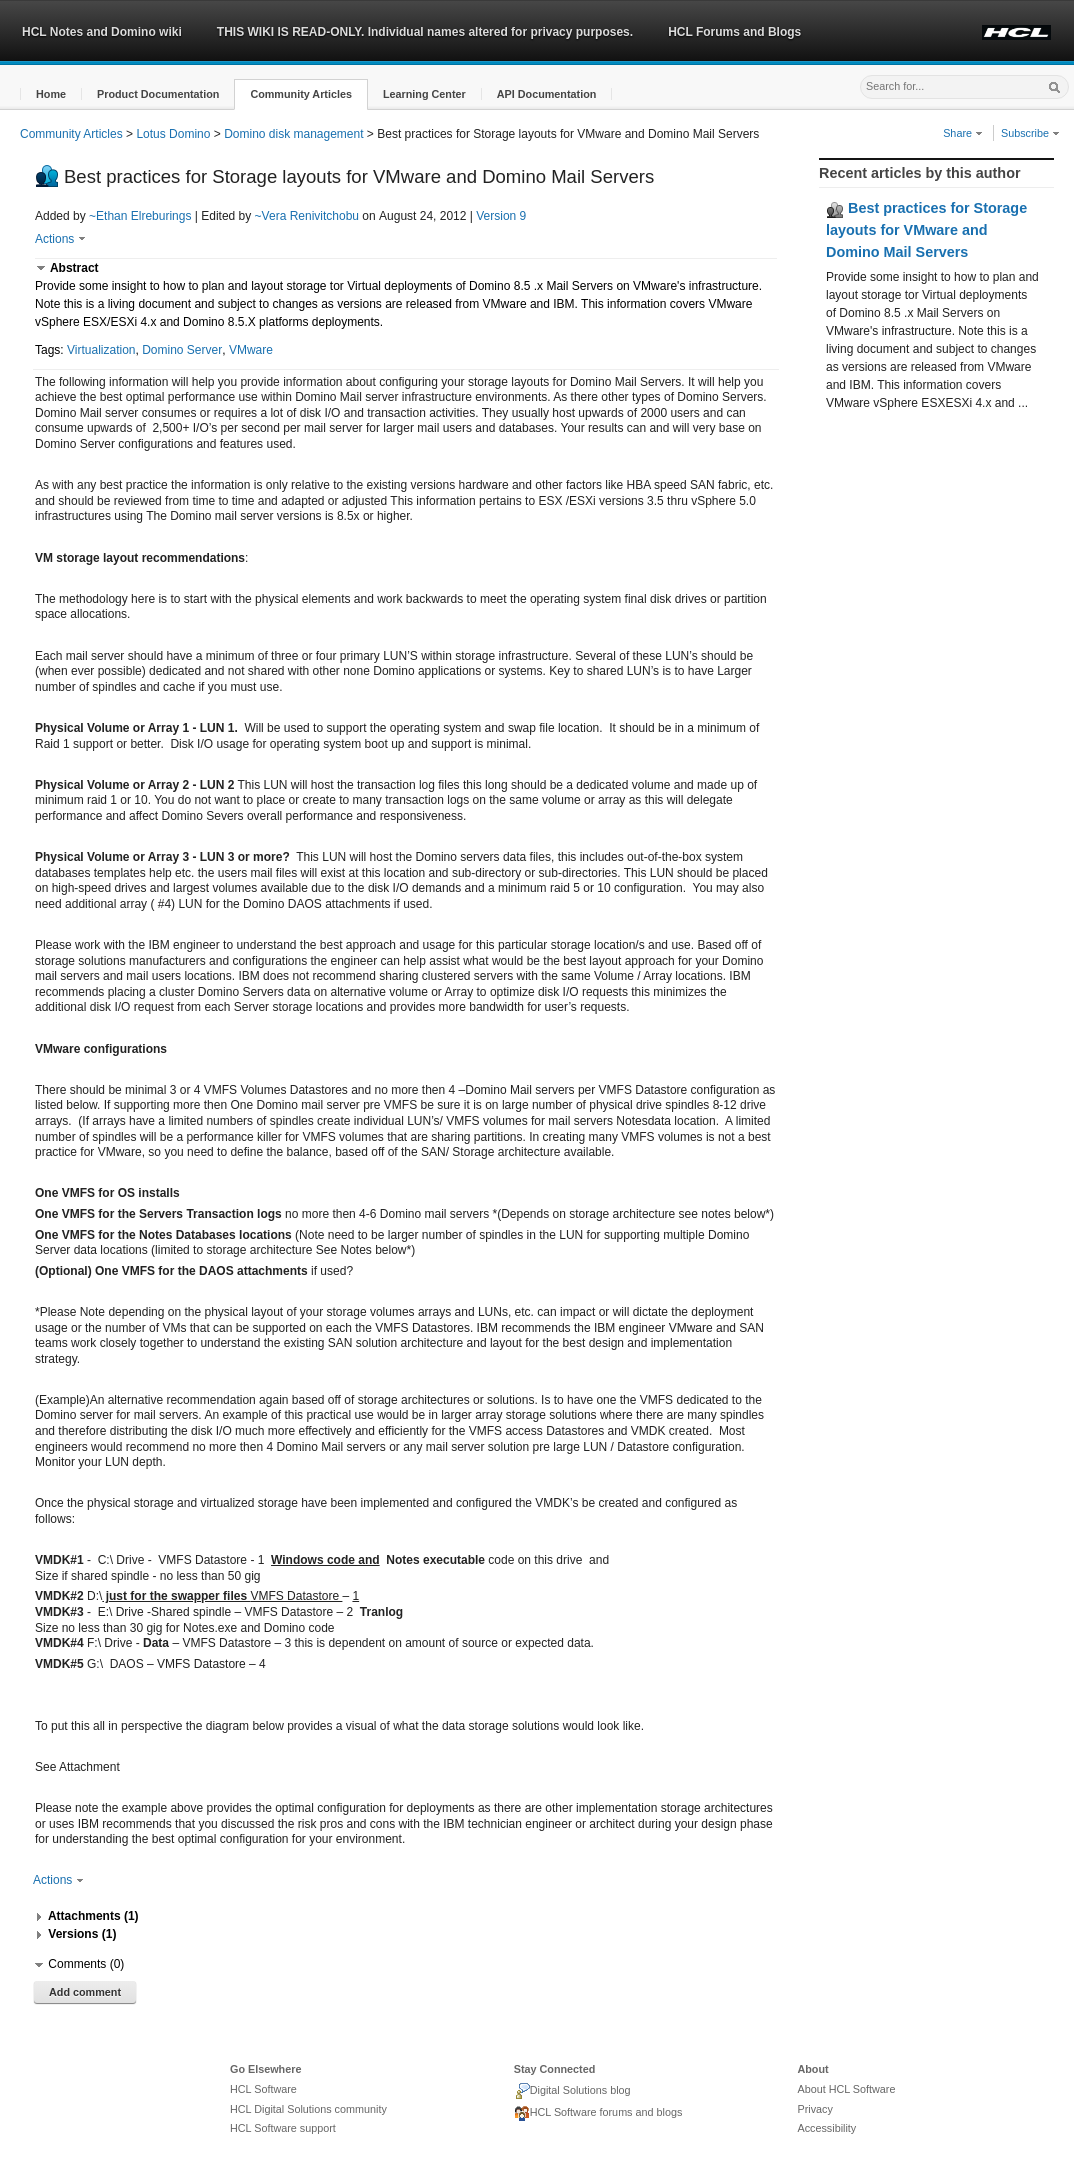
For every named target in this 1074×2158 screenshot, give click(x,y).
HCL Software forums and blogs (598, 2114)
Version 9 (501, 216)
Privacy (814, 2109)
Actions (60, 239)
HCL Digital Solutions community (308, 2109)
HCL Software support (283, 2128)
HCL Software (263, 2089)
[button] (51, 94)
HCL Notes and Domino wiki (102, 32)
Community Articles (71, 134)
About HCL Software (846, 2089)
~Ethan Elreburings (140, 216)
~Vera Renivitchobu (307, 216)
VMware (251, 350)
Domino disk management (293, 134)
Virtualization (101, 350)
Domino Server (182, 350)
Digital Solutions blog (572, 2091)
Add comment (85, 1992)
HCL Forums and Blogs (734, 32)
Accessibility (826, 2128)
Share (963, 133)
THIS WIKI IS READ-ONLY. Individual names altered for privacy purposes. (425, 32)
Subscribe (1030, 133)
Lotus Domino (173, 134)
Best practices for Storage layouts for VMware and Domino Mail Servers (926, 229)
